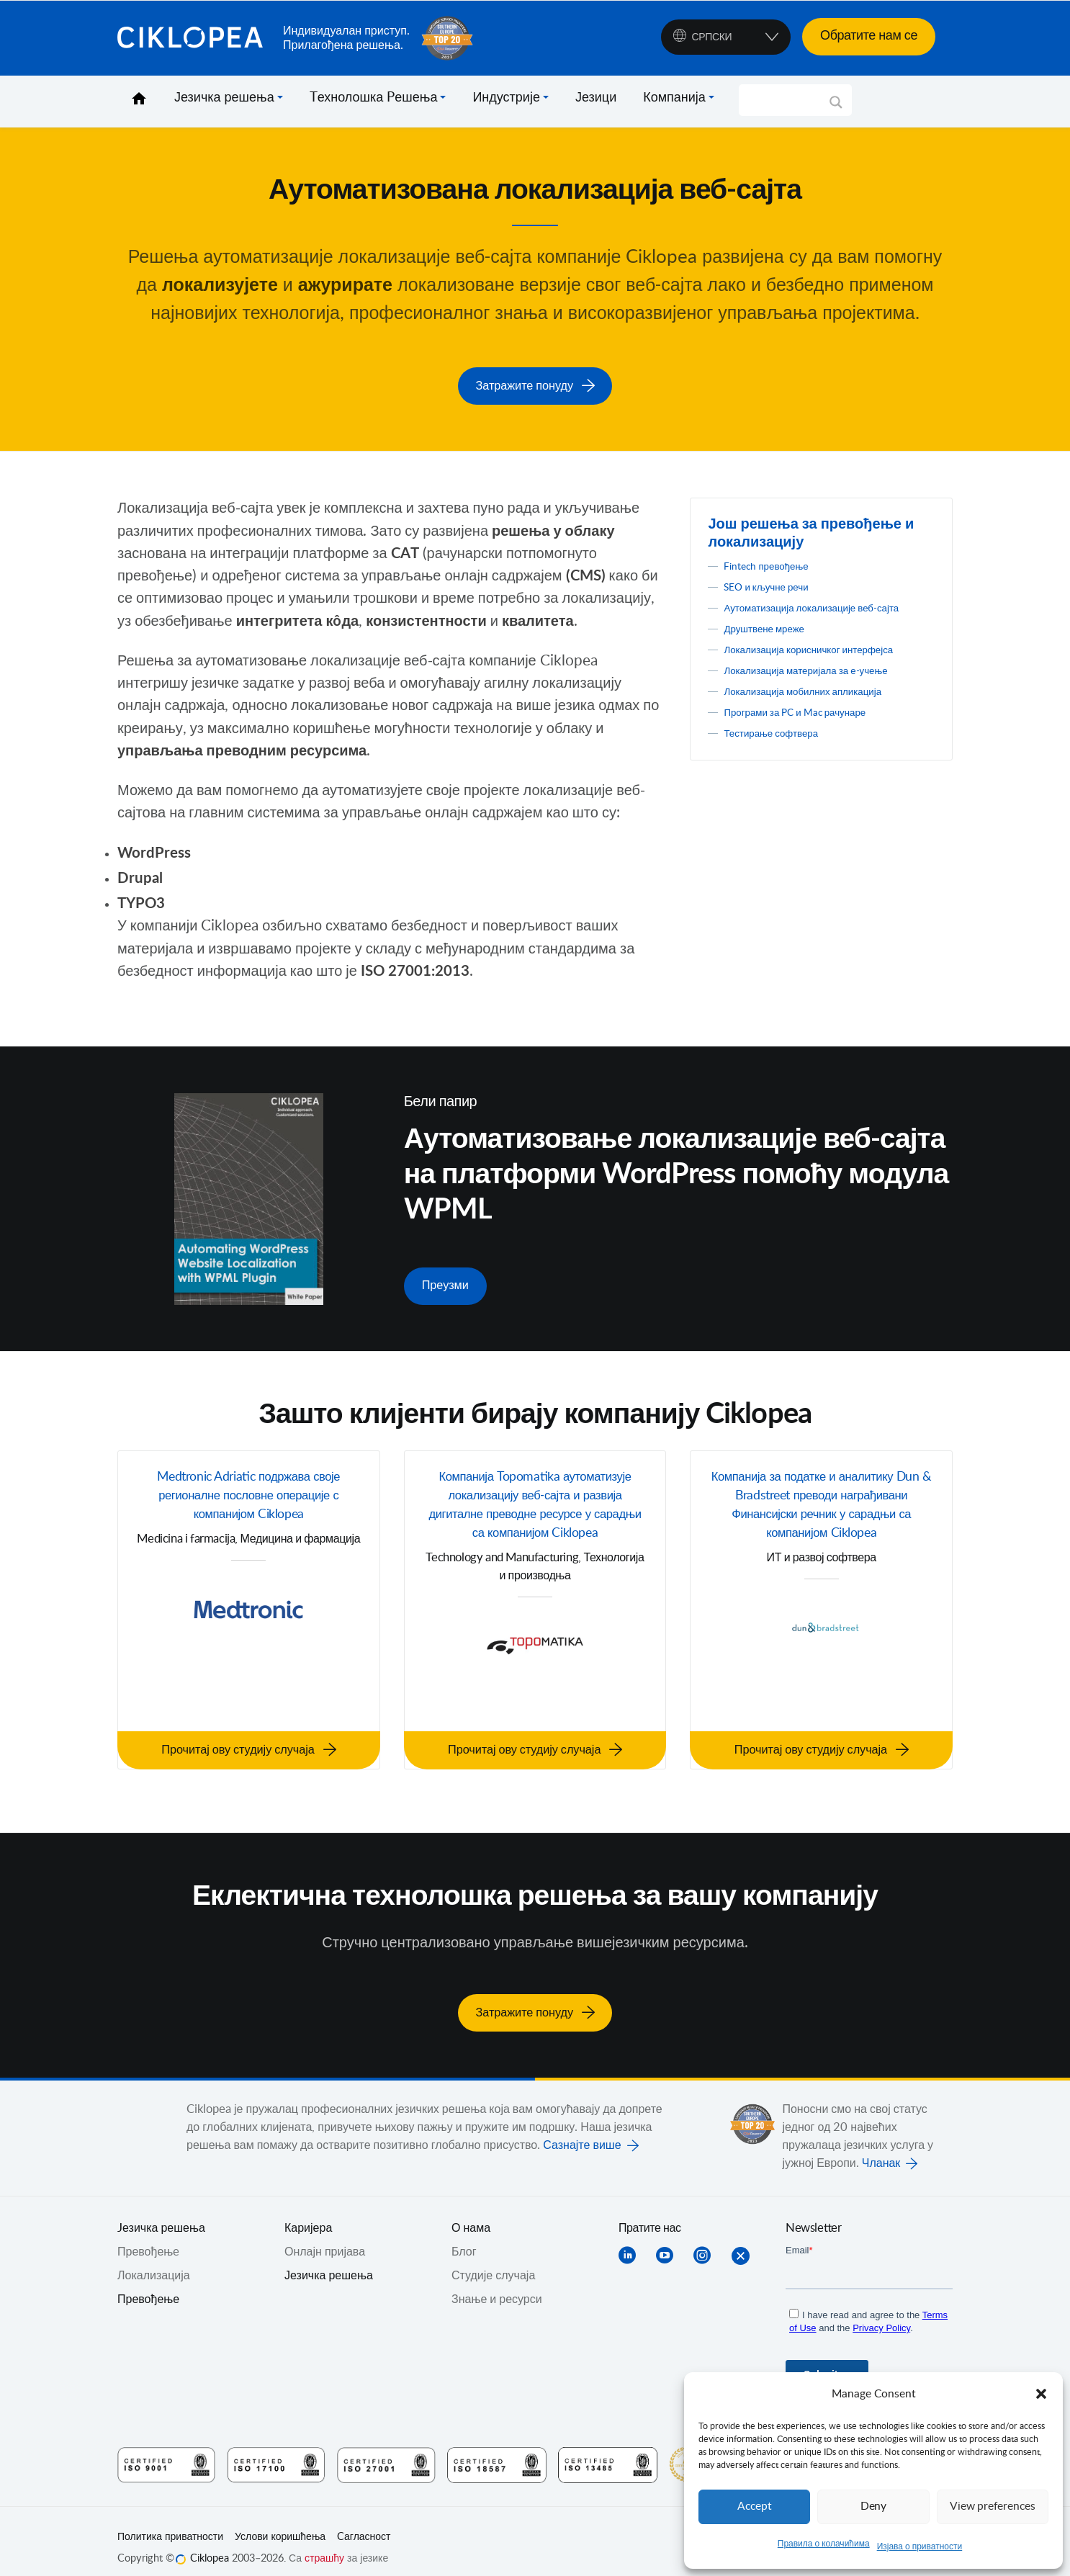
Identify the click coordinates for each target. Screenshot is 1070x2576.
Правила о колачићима (824, 2543)
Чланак (881, 2149)
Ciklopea (194, 38)
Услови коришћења (280, 2523)
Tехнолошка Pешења (374, 97)
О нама (470, 2214)
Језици (595, 97)
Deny (873, 2506)
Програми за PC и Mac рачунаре (810, 726)
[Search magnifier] (836, 107)
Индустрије (506, 97)
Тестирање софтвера (780, 747)
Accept (754, 2506)
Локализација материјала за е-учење (823, 684)
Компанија (674, 97)
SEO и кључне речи (775, 582)
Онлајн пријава (324, 2237)
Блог (464, 2237)
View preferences (992, 2506)
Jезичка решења (161, 2214)
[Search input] (788, 100)
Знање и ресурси (496, 2285)
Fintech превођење (774, 561)
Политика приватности (170, 2523)
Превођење (148, 2285)
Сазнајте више (582, 2131)
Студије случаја (493, 2261)
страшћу (324, 2544)
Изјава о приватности (920, 2546)
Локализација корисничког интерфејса (826, 663)
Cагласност (363, 2523)
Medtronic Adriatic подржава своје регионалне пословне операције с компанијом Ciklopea (249, 1492)
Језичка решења (224, 97)
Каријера (308, 2214)
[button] (1041, 2394)
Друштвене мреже (772, 642)
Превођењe (148, 2237)
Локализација (153, 2261)
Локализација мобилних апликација (819, 705)
